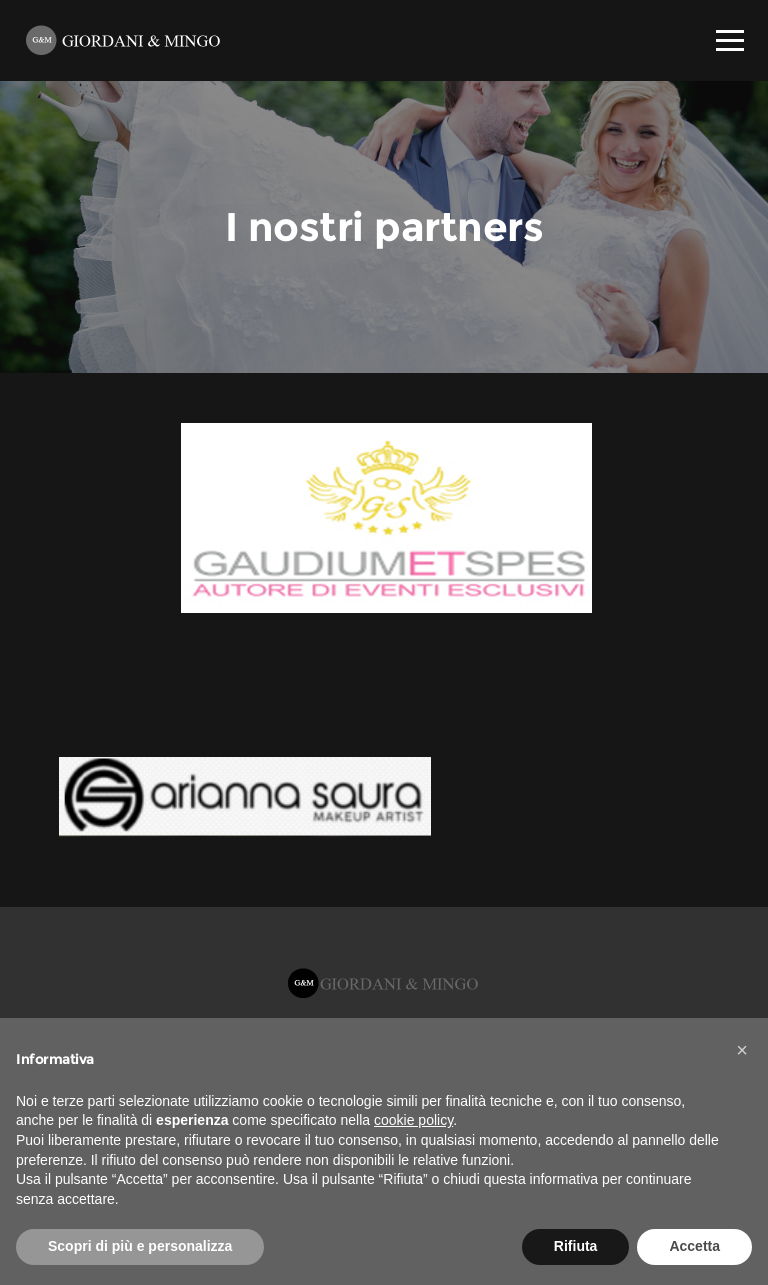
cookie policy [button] (413, 1120)
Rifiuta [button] (576, 1246)
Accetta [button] (694, 1246)
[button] (742, 1050)
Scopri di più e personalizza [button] (140, 1246)
